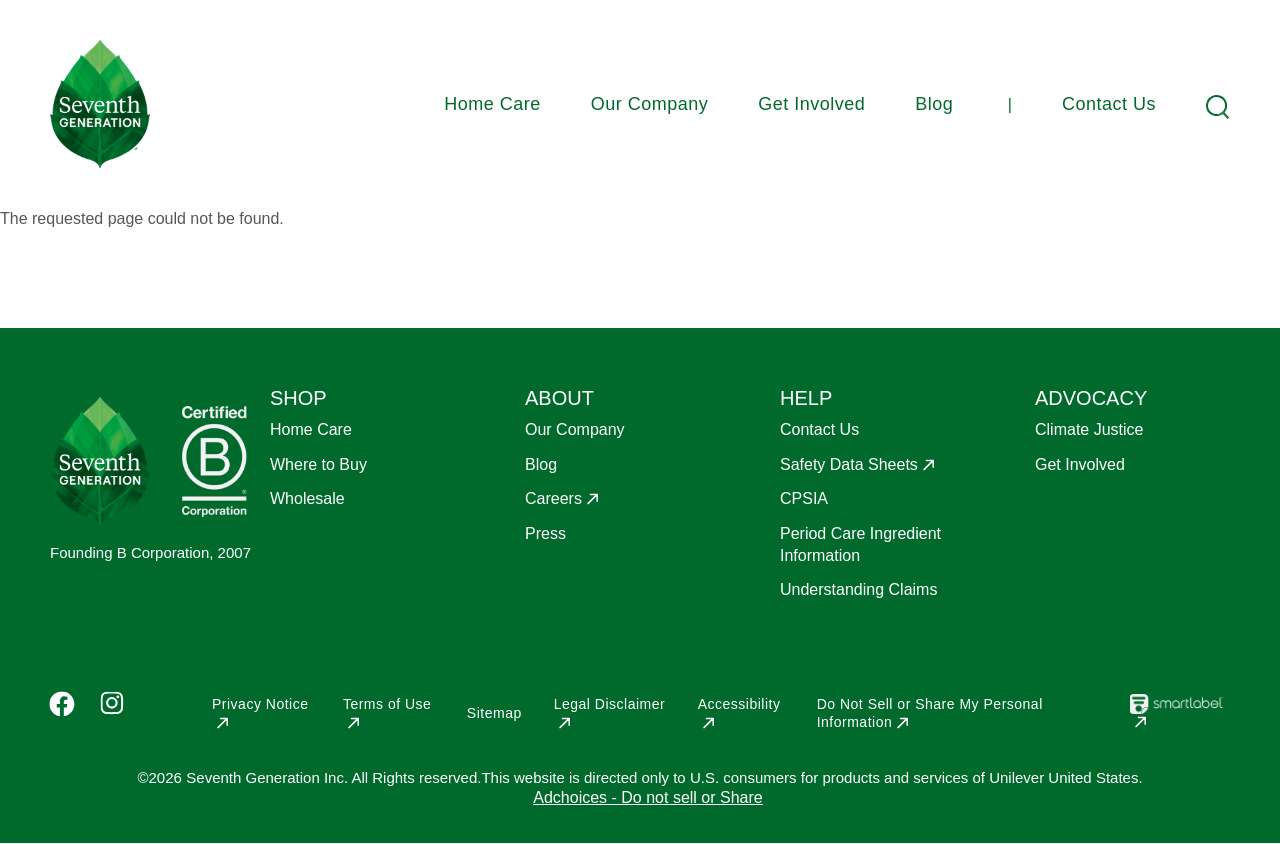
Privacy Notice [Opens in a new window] (260, 704)
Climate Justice (1089, 429)
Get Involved (811, 104)
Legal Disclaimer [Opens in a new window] (609, 704)
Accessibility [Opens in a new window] (739, 704)
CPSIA (804, 498)
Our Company (650, 104)
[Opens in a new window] (1176, 718)
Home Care (492, 104)
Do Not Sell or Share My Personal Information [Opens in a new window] (930, 713)
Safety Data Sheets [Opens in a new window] (849, 464)
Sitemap (494, 713)
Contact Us (1109, 104)
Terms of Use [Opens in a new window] (387, 704)
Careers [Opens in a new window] (553, 498)
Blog (934, 104)
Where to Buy (318, 464)
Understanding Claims (858, 589)
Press (545, 533)
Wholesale (307, 498)
